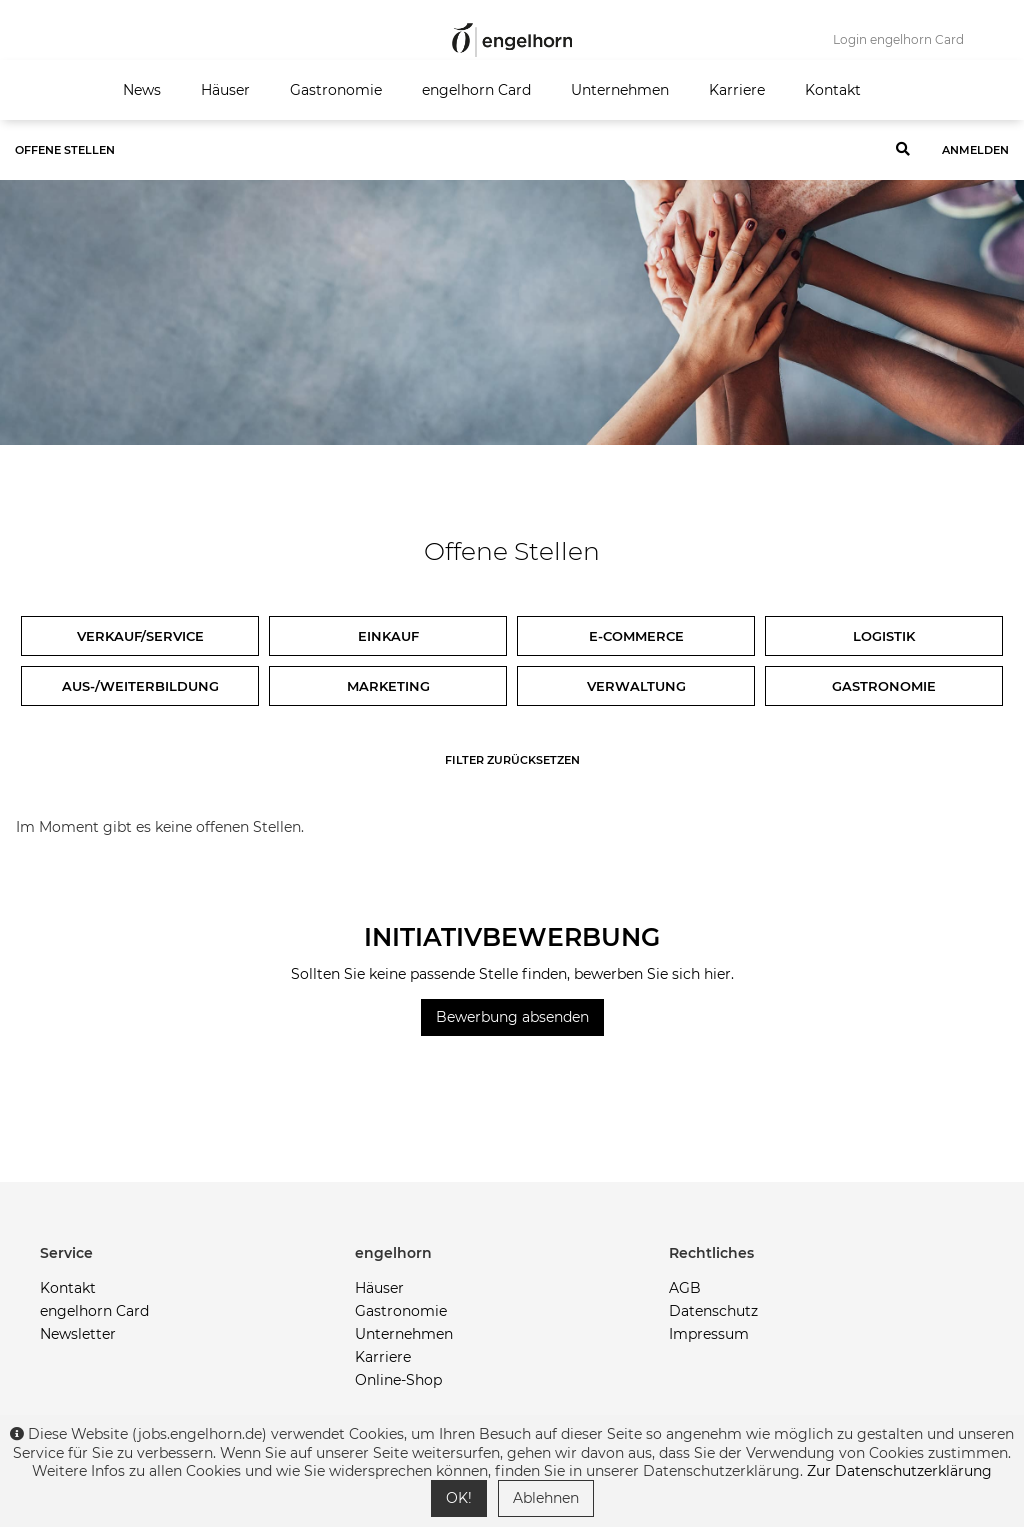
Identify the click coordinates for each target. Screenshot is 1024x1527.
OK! (459, 1498)
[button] (197, 1253)
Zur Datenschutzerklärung (899, 1471)
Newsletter (78, 1334)
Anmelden (975, 150)
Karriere (737, 90)
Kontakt (833, 90)
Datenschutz (713, 1311)
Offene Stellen (65, 150)
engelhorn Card (476, 90)
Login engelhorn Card (898, 39)
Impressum (709, 1334)
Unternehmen (620, 90)
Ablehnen (546, 1498)
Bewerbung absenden (512, 1017)
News (142, 90)
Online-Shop (398, 1380)
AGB (685, 1288)
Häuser (225, 90)
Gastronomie (336, 90)
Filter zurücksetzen (512, 760)
